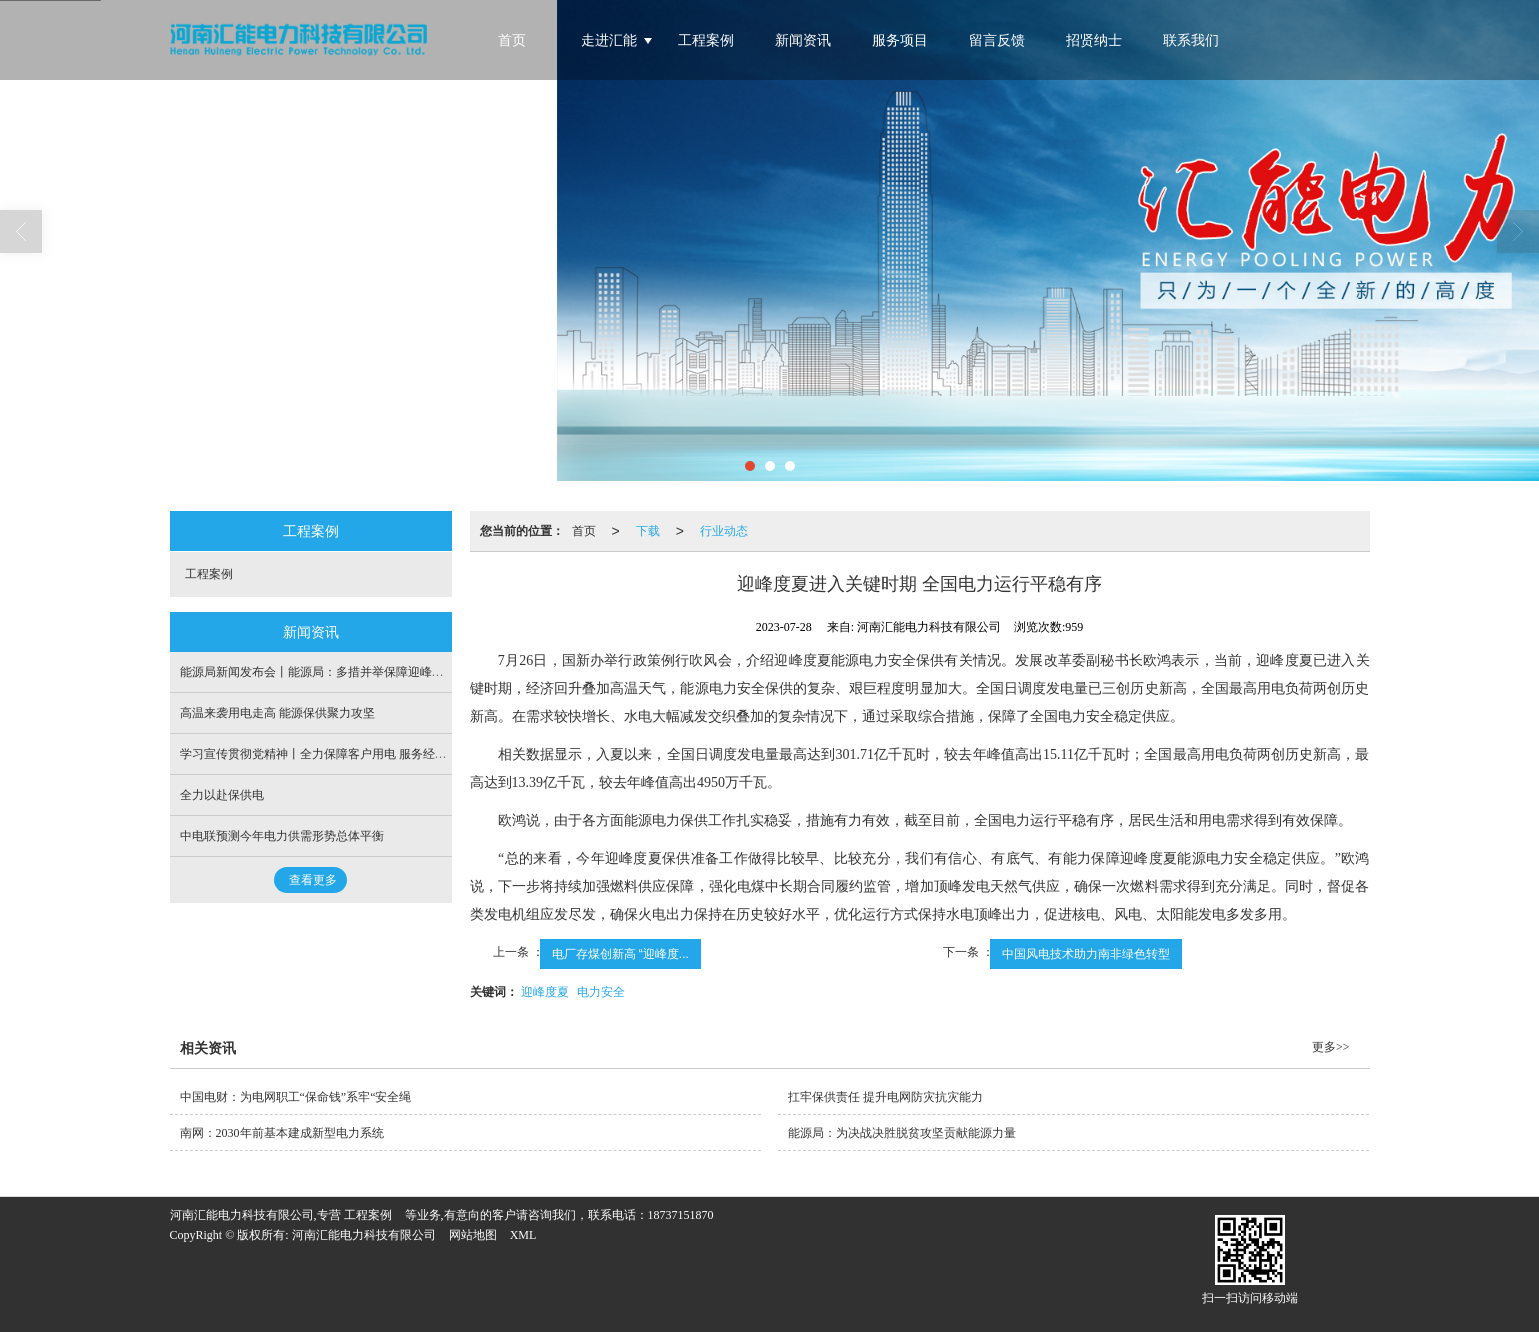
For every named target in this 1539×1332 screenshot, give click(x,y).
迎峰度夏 (545, 992)
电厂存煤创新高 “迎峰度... (620, 954)
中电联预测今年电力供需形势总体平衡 (282, 836)
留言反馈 (997, 40)
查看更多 (313, 880)
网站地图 (473, 1235)
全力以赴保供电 (222, 795)
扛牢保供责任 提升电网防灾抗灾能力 (885, 1097)
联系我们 (1191, 40)
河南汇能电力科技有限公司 (364, 1235)
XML (523, 1235)
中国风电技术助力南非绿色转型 (1086, 954)
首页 (512, 40)
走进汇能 (609, 40)
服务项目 (900, 40)
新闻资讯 (803, 40)
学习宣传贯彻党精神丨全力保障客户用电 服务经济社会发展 (337, 754)
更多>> (1331, 1047)
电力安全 (601, 992)
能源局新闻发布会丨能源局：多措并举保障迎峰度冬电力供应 (342, 672)
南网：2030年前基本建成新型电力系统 (282, 1133)
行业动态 (724, 531)
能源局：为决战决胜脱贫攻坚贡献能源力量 (902, 1133)
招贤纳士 (1094, 40)
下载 (648, 531)
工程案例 (706, 40)
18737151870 (681, 1215)
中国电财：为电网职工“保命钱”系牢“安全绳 (296, 1097)
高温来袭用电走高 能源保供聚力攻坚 (277, 713)
